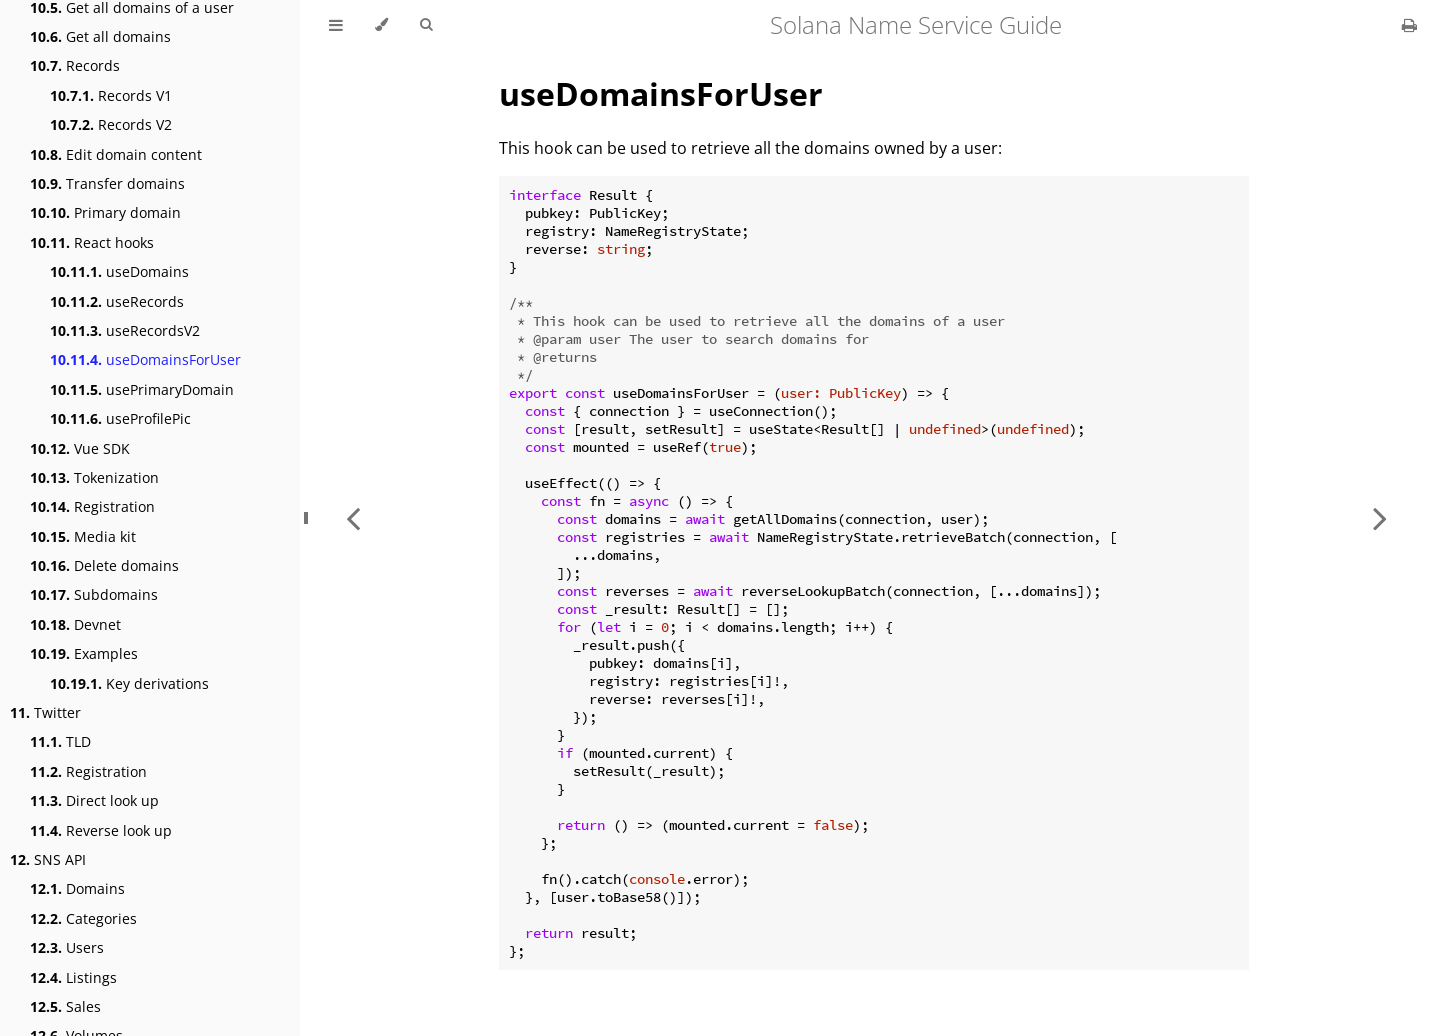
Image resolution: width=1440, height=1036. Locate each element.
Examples (84, 653)
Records (75, 65)
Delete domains (104, 565)
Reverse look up (101, 830)
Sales (65, 1006)
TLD (60, 741)
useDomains (119, 271)
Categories (83, 918)
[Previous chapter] (353, 518)
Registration (92, 506)
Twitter (45, 712)
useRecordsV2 (125, 330)
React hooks (92, 242)
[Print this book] (1409, 25)
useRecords (117, 301)
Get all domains (100, 36)
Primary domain (105, 212)
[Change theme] (381, 25)
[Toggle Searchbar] (426, 25)
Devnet (75, 624)
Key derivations (129, 683)
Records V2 (111, 124)
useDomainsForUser (145, 359)
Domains (77, 888)
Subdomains (94, 594)
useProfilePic (120, 418)
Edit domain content (116, 154)
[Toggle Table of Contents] (336, 25)
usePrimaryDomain (142, 389)
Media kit (83, 536)
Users (67, 947)
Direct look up (94, 800)
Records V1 (111, 95)
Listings (73, 977)
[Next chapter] (1380, 518)
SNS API (48, 859)
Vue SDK (80, 448)
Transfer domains (107, 183)
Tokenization (94, 477)
